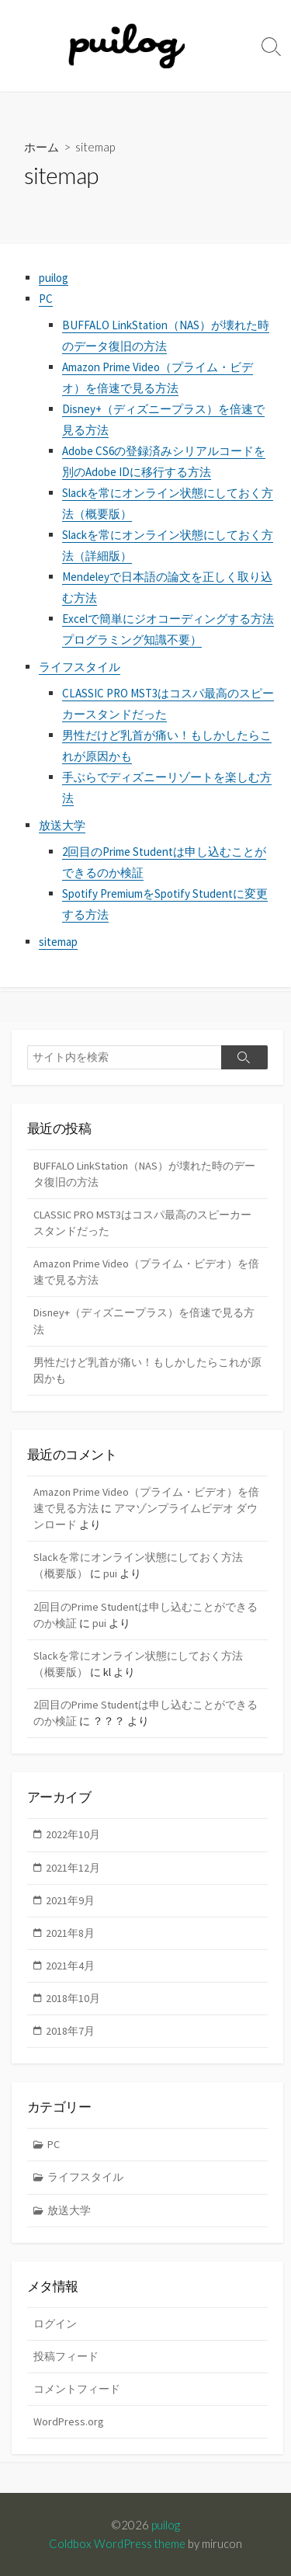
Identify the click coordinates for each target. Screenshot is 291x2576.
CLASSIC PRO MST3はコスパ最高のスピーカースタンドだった (142, 1223)
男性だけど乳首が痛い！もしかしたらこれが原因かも (147, 1370)
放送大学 (62, 825)
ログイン (55, 2324)
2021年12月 (73, 1868)
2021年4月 (70, 1966)
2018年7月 (70, 2031)
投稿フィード (66, 2356)
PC (46, 298)
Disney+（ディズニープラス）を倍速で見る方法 (144, 1320)
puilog (53, 277)
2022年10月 (73, 1834)
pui (110, 1573)
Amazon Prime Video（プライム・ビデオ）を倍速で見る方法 (146, 1272)
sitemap (58, 941)
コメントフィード (76, 2389)
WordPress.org (68, 2421)
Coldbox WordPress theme (117, 2543)
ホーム (41, 147)
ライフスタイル (79, 666)
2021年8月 (70, 1933)
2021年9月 (70, 1900)
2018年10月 (73, 1998)
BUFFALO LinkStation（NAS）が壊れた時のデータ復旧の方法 (144, 1174)
